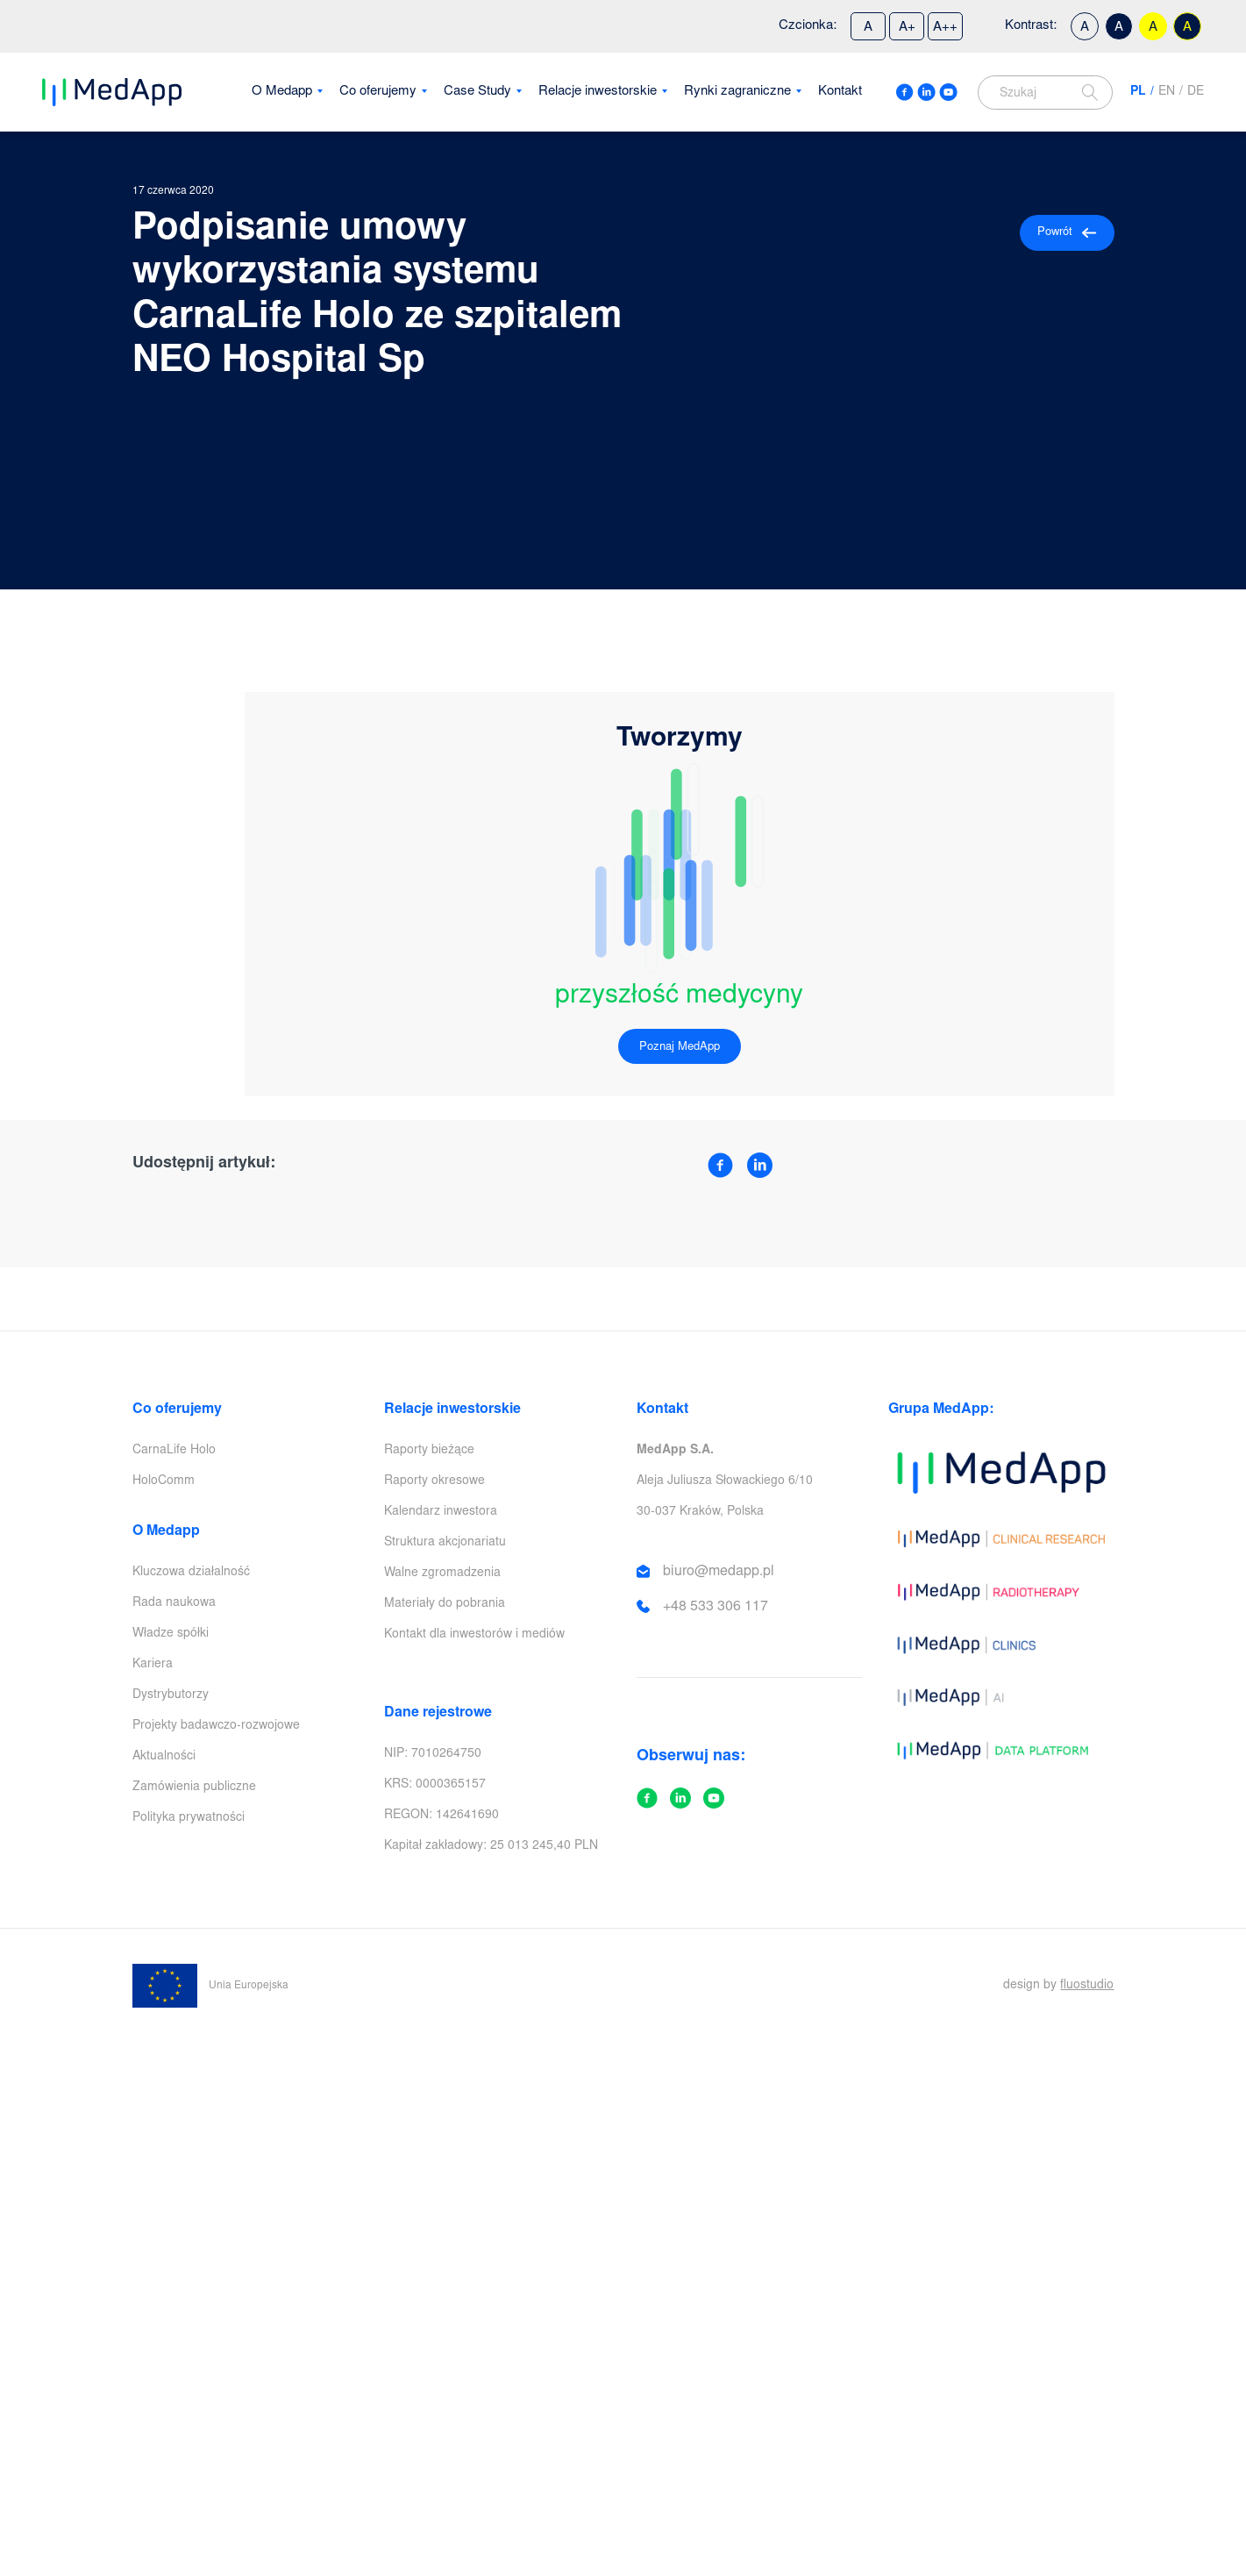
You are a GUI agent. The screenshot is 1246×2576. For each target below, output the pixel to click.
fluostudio (1087, 1986)
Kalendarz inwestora (440, 1512)
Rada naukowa (174, 1603)
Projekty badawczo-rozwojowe (216, 1726)
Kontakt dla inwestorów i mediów (474, 1635)
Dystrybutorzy (170, 1695)
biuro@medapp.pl (718, 1572)
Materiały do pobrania (444, 1604)
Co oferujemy (378, 91)
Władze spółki (170, 1634)
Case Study (477, 91)
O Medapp (282, 91)
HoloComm (163, 1481)
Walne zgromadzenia (442, 1573)
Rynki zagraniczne (737, 91)
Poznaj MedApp (679, 1047)
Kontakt (840, 91)
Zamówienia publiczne (194, 1787)
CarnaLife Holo (174, 1451)
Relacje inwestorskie (597, 91)
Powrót (1067, 233)
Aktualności (164, 1757)
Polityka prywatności (188, 1818)
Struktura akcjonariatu (445, 1543)
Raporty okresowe (434, 1481)
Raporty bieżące (429, 1451)
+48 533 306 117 (715, 1607)
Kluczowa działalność (191, 1572)
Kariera (152, 1665)
